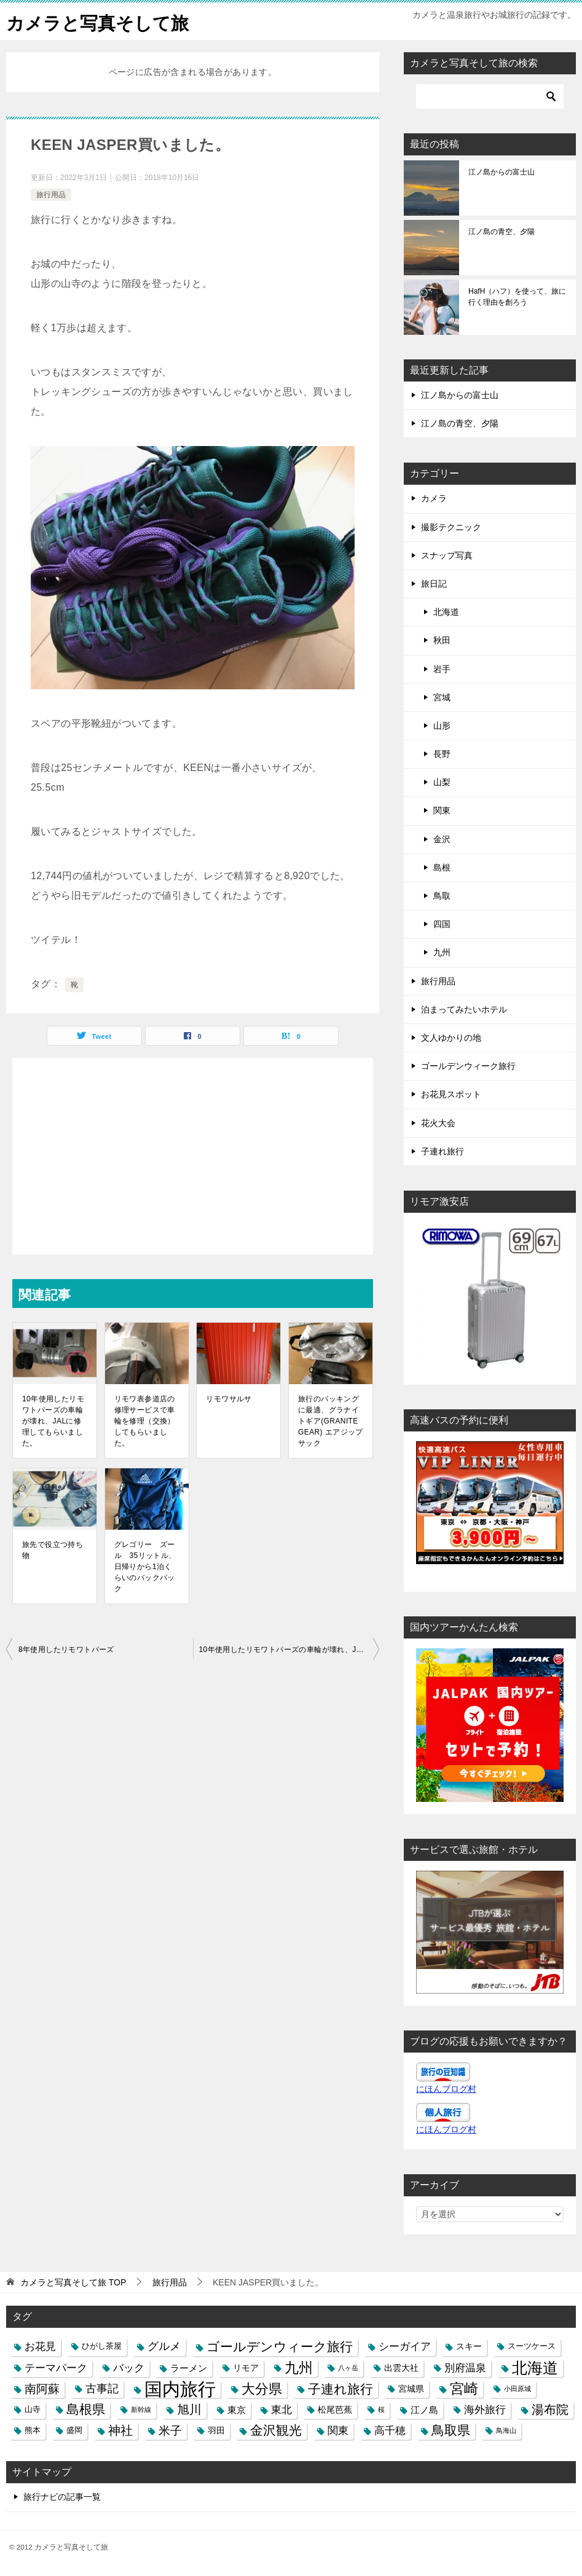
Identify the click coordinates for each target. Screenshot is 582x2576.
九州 (441, 952)
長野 (441, 754)
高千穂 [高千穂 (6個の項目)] (390, 2430)
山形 (441, 725)
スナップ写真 (447, 555)
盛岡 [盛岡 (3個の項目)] (74, 2430)
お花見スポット (451, 1094)
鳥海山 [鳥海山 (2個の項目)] (506, 2430)
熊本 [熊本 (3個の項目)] (33, 2430)
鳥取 (441, 896)
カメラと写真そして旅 (100, 21)
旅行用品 (51, 194)
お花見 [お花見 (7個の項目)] (40, 2346)
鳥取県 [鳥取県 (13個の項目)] (450, 2430)
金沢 (441, 839)
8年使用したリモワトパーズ (66, 1649)
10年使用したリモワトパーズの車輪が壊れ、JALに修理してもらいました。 (53, 1421)
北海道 (446, 612)
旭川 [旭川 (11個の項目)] (189, 2409)
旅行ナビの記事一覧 (62, 2497)
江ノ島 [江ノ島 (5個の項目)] (424, 2410)
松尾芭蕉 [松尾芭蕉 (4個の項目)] (335, 2409)
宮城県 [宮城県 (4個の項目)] (411, 2389)
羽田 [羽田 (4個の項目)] (216, 2430)
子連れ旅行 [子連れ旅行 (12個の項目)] (340, 2389)
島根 (441, 867)
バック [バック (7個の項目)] (128, 2368)
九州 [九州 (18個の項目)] (299, 2368)
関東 (441, 810)
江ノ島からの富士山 (501, 172)
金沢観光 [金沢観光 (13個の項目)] (276, 2430)
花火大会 (438, 1123)
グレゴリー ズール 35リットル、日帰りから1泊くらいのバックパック (145, 1566)
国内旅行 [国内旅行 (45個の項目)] (180, 2389)
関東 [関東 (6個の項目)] (338, 2430)
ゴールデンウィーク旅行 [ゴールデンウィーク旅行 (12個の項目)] (279, 2346)
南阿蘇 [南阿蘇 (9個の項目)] (42, 2388)
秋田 (441, 640)
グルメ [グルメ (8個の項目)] (164, 2346)
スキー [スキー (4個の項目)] (469, 2346)
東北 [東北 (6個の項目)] (281, 2409)
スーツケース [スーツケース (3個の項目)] (532, 2346)
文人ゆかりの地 (451, 1038)
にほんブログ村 (446, 2089)
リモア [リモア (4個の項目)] (246, 2368)
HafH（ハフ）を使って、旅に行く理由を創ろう (517, 297)
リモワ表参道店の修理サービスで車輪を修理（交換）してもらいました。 (144, 1421)
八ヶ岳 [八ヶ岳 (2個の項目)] (348, 2367)
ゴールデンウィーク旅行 (468, 1066)
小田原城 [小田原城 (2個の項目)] (517, 2388)
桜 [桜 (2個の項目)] (381, 2409)
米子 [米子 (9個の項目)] (170, 2430)
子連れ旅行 (442, 1151)
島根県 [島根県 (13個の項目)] (85, 2409)
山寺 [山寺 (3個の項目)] (33, 2409)
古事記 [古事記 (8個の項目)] (102, 2388)
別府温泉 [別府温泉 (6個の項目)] (465, 2367)
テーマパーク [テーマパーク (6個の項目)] (56, 2367)
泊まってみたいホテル (464, 1009)
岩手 (441, 669)
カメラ (434, 498)
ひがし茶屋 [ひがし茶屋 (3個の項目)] (102, 2346)
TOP (73, 2282)
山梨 (441, 782)
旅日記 (434, 584)
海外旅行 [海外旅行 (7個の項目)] (485, 2409)
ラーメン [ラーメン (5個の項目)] (188, 2368)
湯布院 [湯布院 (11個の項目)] (550, 2409)
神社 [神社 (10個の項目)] (120, 2430)
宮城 (441, 697)
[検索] (490, 96)
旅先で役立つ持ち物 (52, 1550)
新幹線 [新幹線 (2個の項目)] (141, 2409)
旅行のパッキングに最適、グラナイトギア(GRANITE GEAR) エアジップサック (330, 1421)
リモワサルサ (228, 1399)
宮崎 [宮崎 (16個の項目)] (464, 2389)
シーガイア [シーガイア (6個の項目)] (405, 2346)
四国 (441, 924)
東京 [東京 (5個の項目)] (236, 2410)
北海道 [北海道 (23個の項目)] (535, 2367)
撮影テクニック (451, 527)
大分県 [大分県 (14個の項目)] (262, 2389)
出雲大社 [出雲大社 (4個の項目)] (401, 2368)
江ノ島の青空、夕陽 (501, 231)
